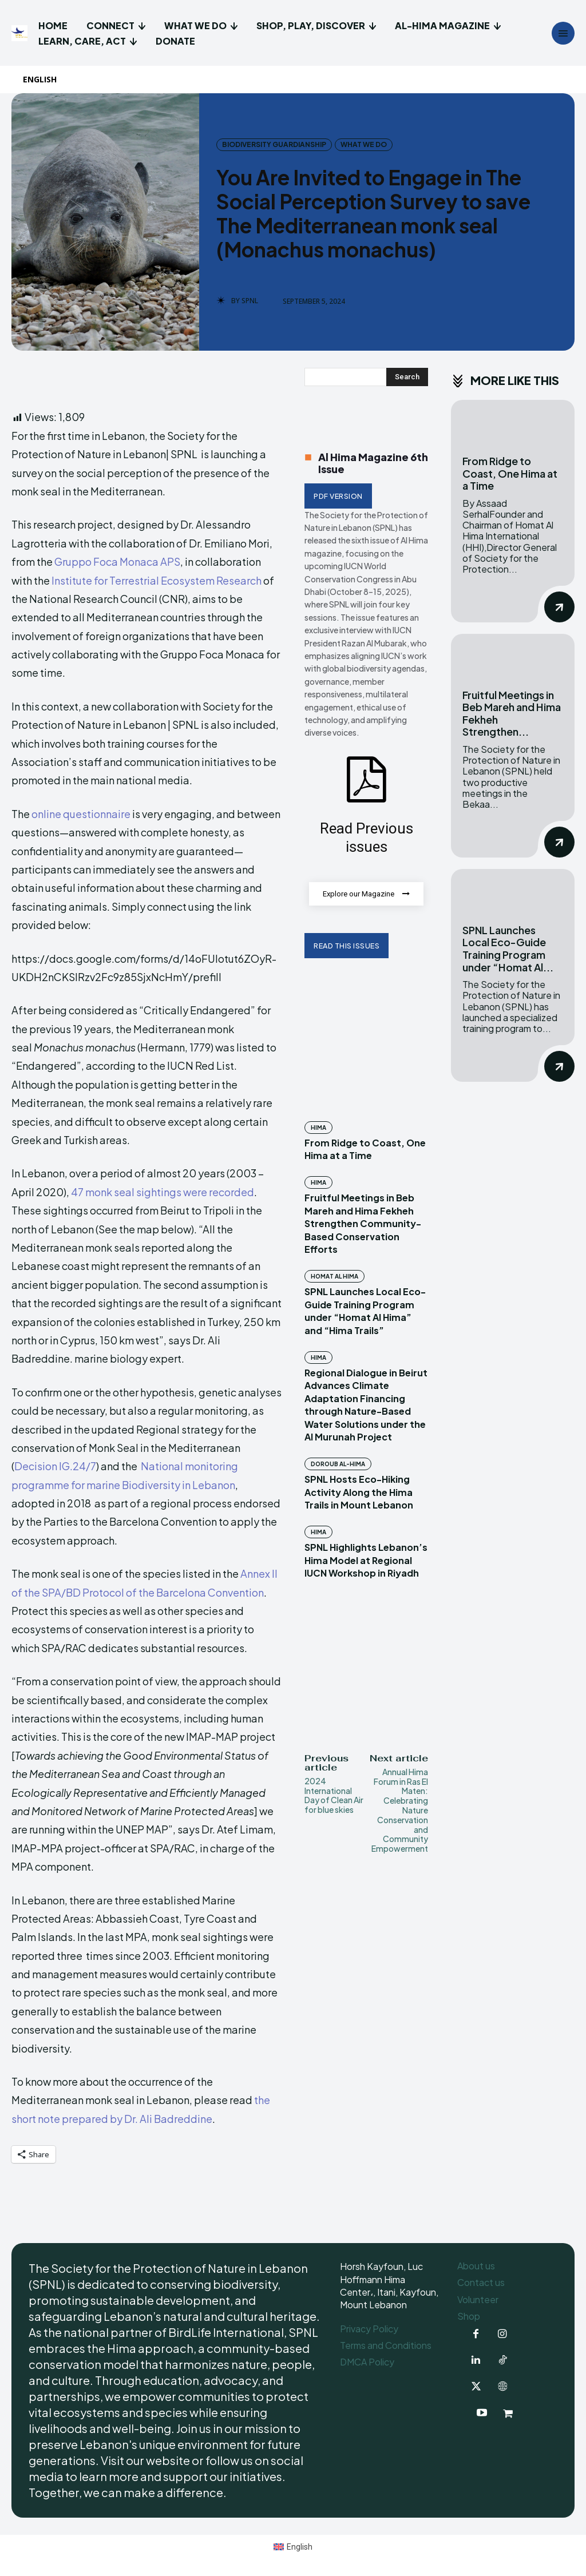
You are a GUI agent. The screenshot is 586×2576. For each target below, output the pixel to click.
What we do (364, 144)
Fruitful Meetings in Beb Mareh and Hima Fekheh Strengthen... (511, 713)
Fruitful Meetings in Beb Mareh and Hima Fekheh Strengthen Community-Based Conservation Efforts (362, 1224)
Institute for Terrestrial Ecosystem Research (157, 580)
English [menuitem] (299, 2546)
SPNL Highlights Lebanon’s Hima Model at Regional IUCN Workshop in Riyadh (365, 1560)
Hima (318, 1127)
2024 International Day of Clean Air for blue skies (333, 1795)
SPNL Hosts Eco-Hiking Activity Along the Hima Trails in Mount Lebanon (358, 1492)
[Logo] (20, 33)
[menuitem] (45, 79)
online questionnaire (80, 813)
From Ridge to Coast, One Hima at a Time (509, 473)
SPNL (249, 301)
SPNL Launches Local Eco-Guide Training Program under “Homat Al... (507, 948)
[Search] (407, 377)
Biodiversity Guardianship (274, 144)
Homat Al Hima (334, 1276)
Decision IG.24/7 (55, 1465)
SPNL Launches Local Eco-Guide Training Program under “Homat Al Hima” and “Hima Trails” (365, 1311)
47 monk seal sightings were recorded (162, 1191)
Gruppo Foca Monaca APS (116, 561)
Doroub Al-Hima (338, 1464)
